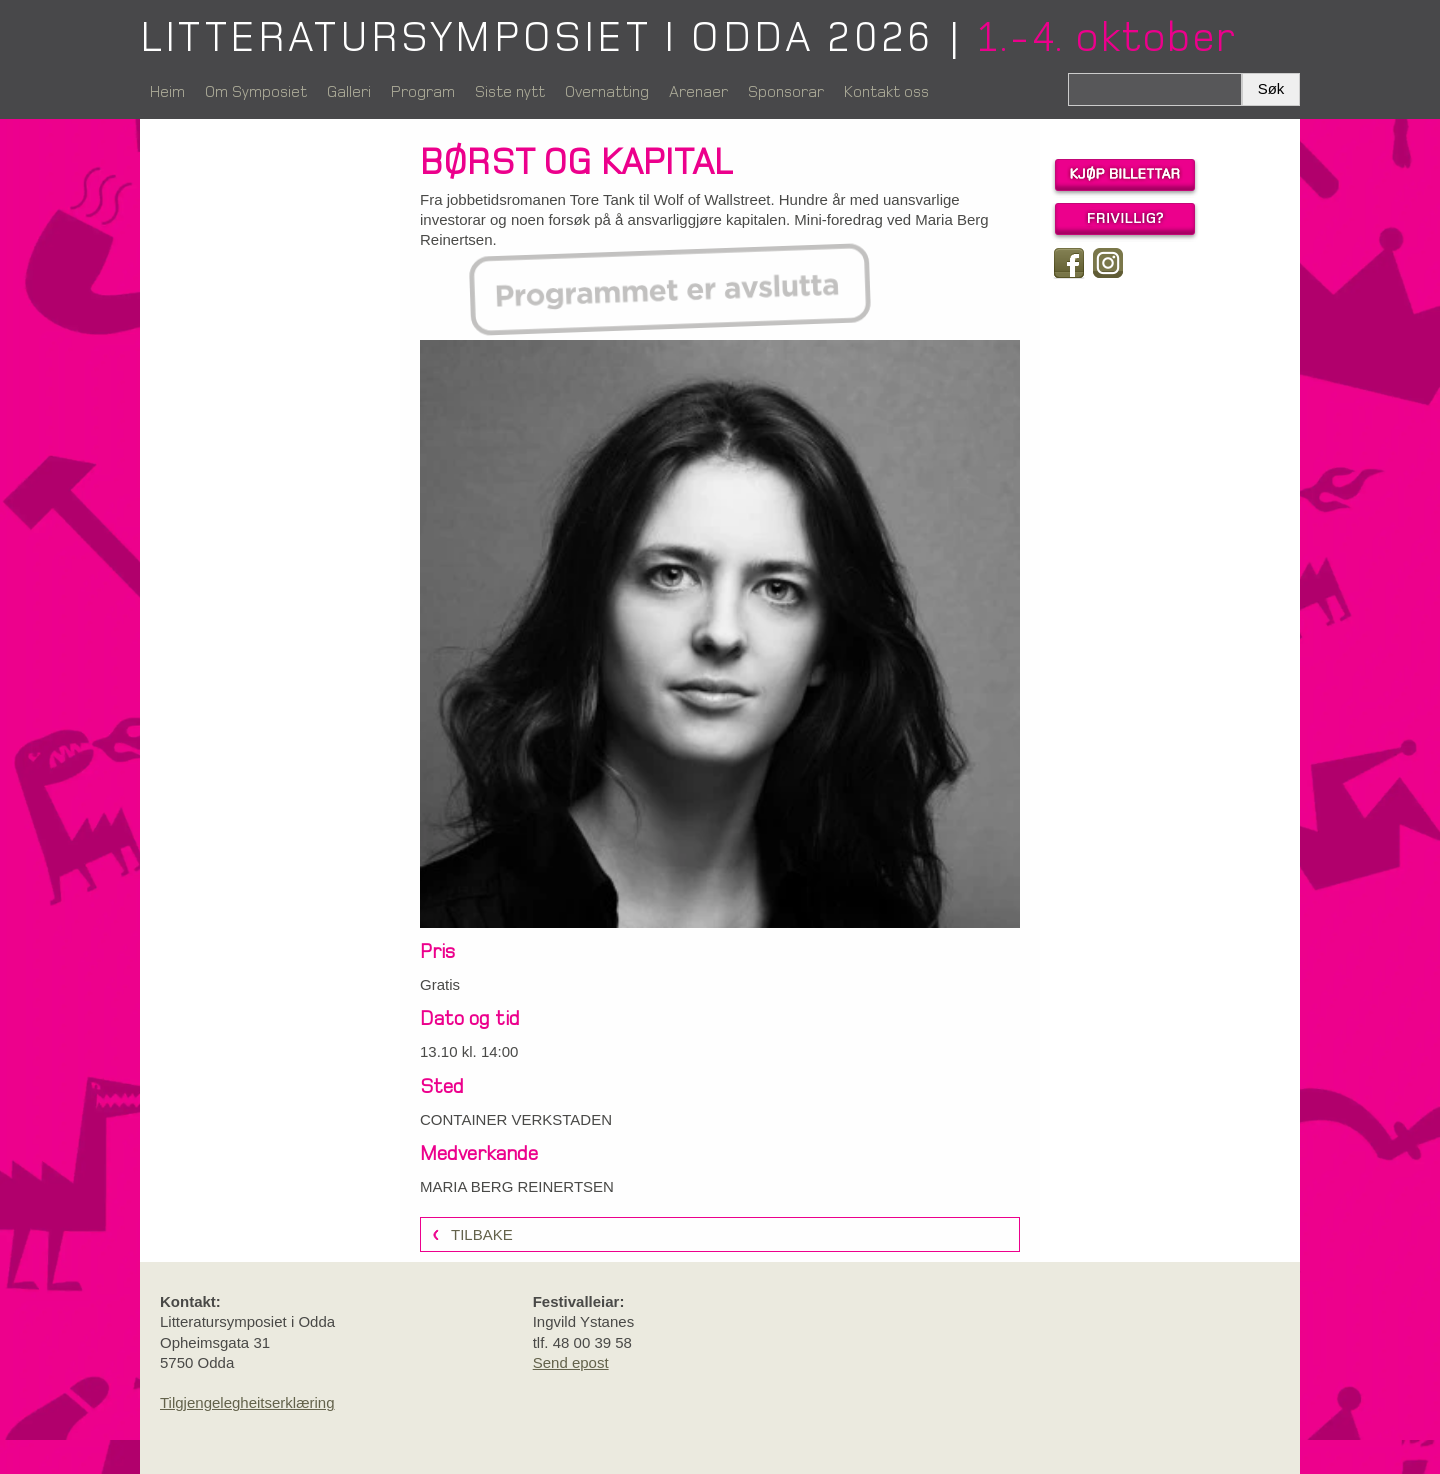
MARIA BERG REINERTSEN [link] (517, 1186)
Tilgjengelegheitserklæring (247, 1402)
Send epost (571, 1362)
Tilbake (482, 1234)
